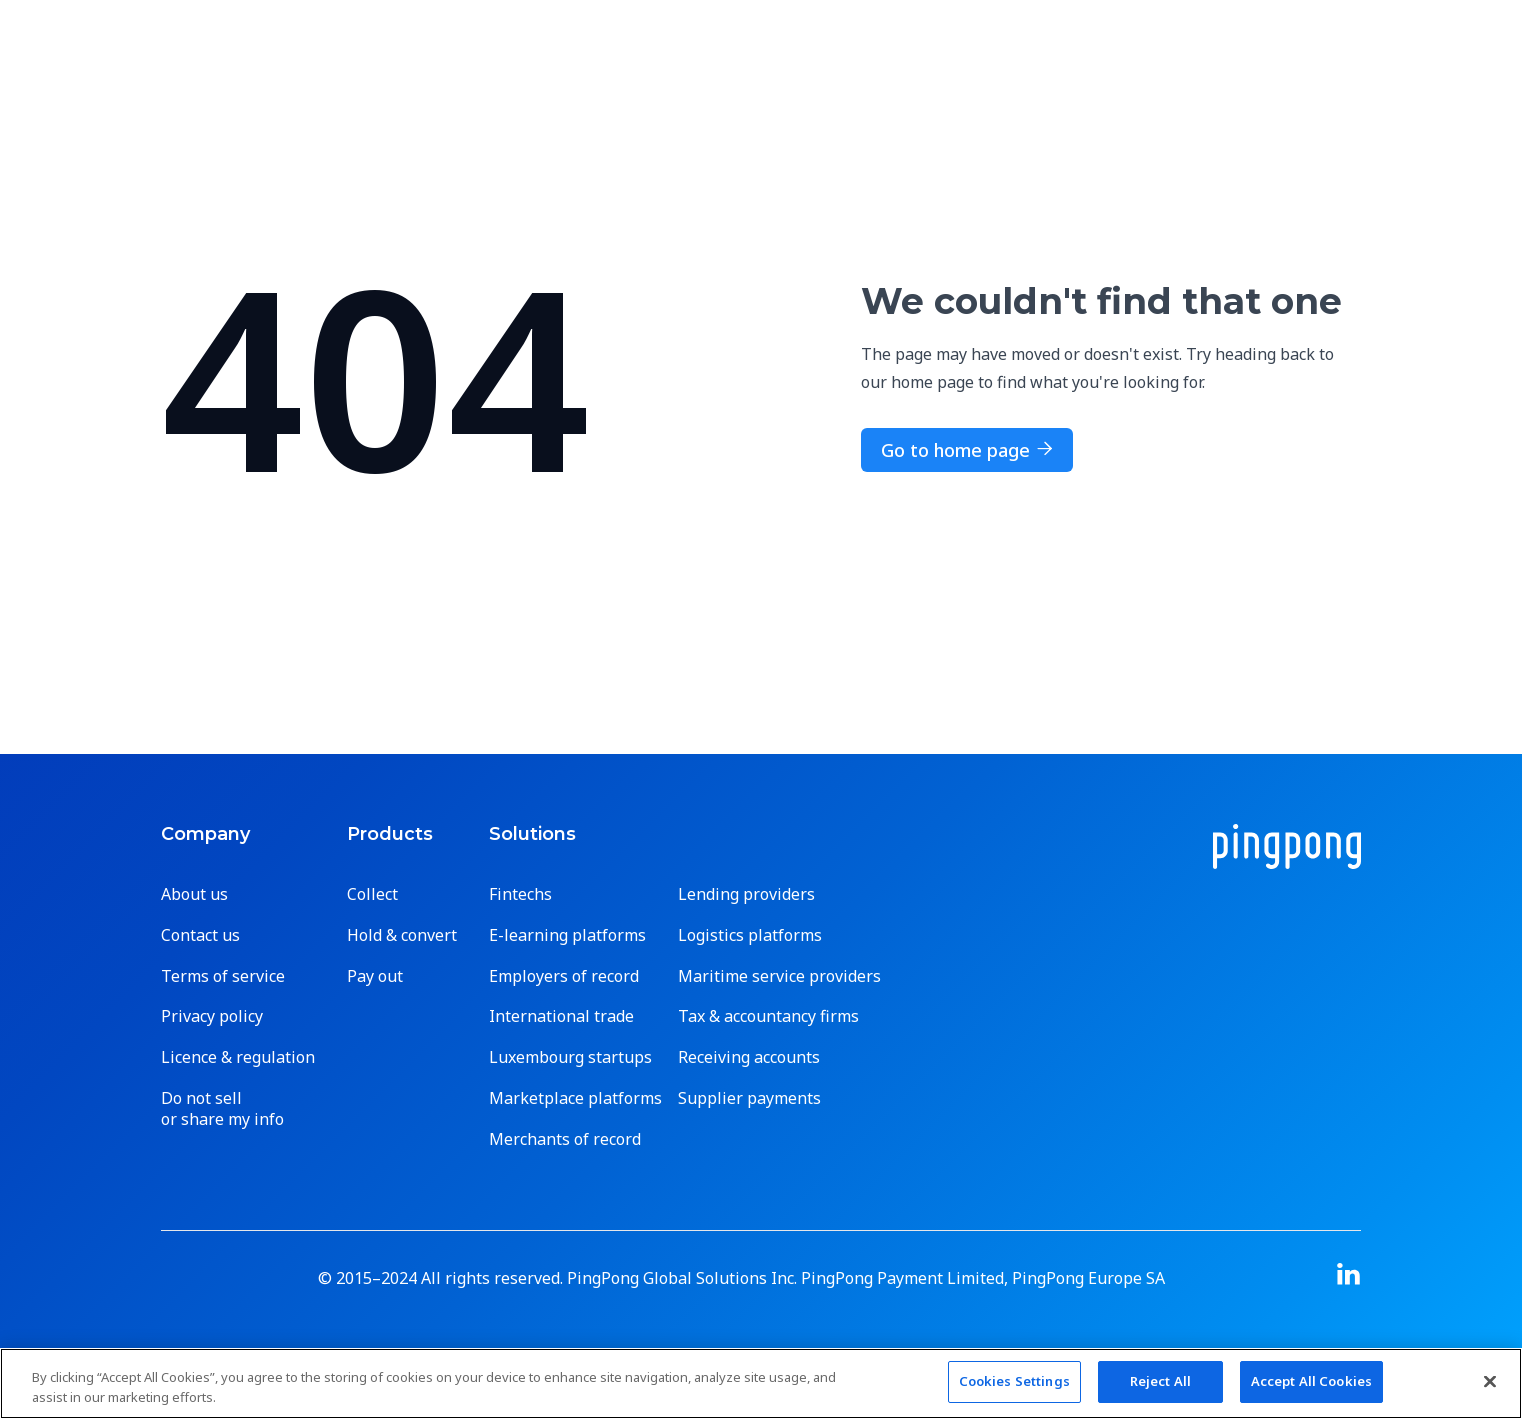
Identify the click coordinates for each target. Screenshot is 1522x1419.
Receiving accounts (749, 1057)
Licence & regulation (238, 1057)
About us (194, 894)
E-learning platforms (567, 935)
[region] (761, 1383)
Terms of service (223, 976)
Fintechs (520, 894)
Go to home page (967, 450)
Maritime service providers (779, 976)
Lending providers (746, 894)
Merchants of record (565, 1139)
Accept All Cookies (1311, 1381)
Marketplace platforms (575, 1098)
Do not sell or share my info (222, 1109)
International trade (561, 1016)
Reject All (1160, 1381)
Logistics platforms (750, 935)
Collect (372, 894)
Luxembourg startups (570, 1057)
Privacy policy (212, 1016)
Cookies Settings (1014, 1381)
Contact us (200, 935)
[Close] (1490, 1381)
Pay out (375, 976)
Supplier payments (749, 1098)
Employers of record (564, 976)
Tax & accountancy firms (768, 1016)
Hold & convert (402, 935)
